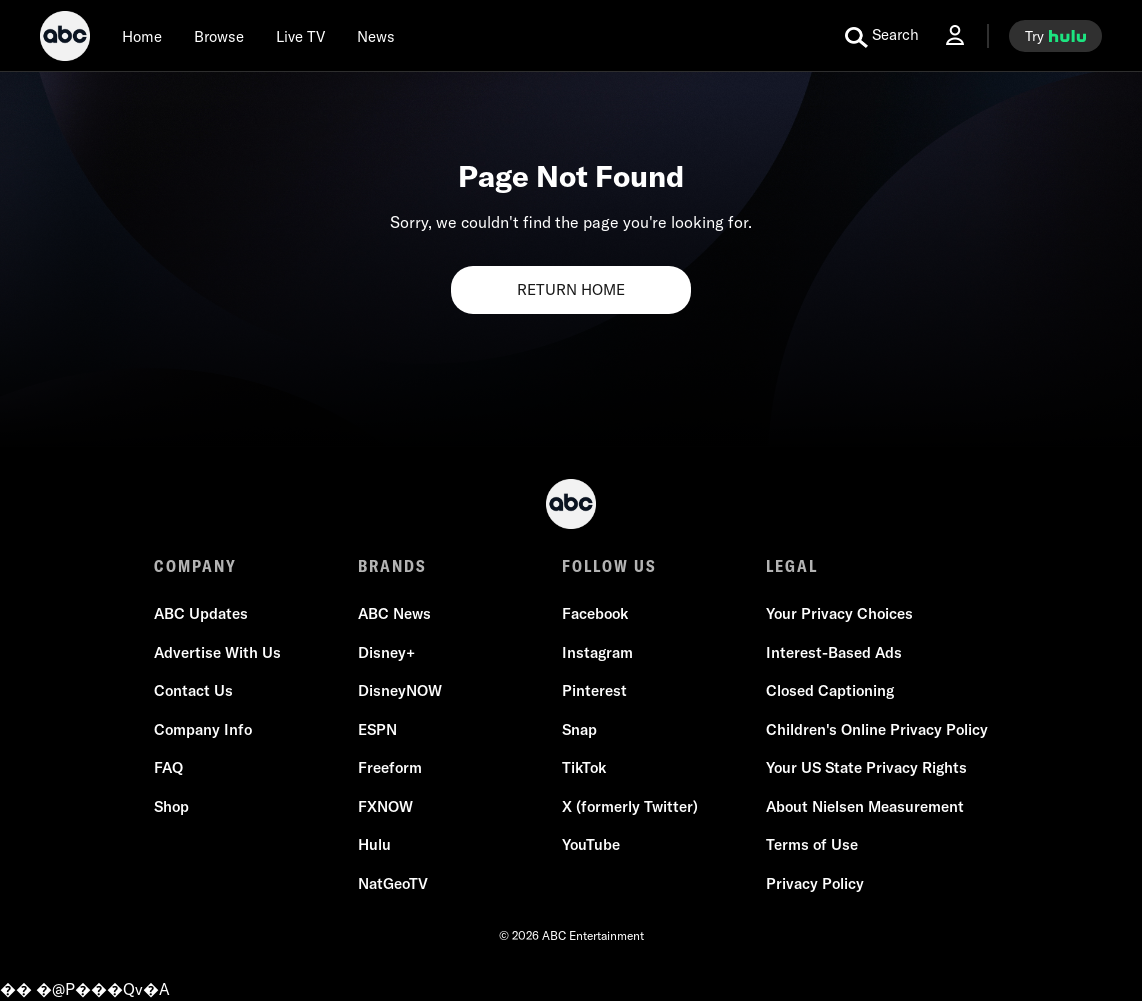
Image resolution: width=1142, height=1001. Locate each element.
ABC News (394, 613)
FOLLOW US (609, 566)
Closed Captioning (830, 690)
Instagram (597, 652)
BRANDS (392, 566)
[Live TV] (300, 36)
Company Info (203, 729)
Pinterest (594, 690)
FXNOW (385, 806)
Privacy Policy (815, 883)
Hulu (374, 844)
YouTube (591, 844)
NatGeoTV (393, 883)
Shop (171, 806)
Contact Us (193, 690)
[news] (376, 36)
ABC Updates (201, 613)
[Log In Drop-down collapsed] (955, 35)
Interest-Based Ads (834, 652)
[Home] (142, 36)
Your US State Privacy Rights (866, 767)
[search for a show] (882, 36)
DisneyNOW (400, 690)
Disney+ (386, 652)
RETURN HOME (571, 289)
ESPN (377, 729)
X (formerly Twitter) (630, 806)
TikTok (584, 767)
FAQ (168, 767)
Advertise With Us (217, 652)
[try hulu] (1055, 36)
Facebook (595, 613)
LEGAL (792, 566)
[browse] (219, 36)
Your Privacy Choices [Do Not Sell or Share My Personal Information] (839, 613)
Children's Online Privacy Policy (877, 729)
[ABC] (65, 39)
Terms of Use (812, 844)
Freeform (390, 767)
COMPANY (195, 566)
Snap (579, 729)
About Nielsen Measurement (865, 806)
